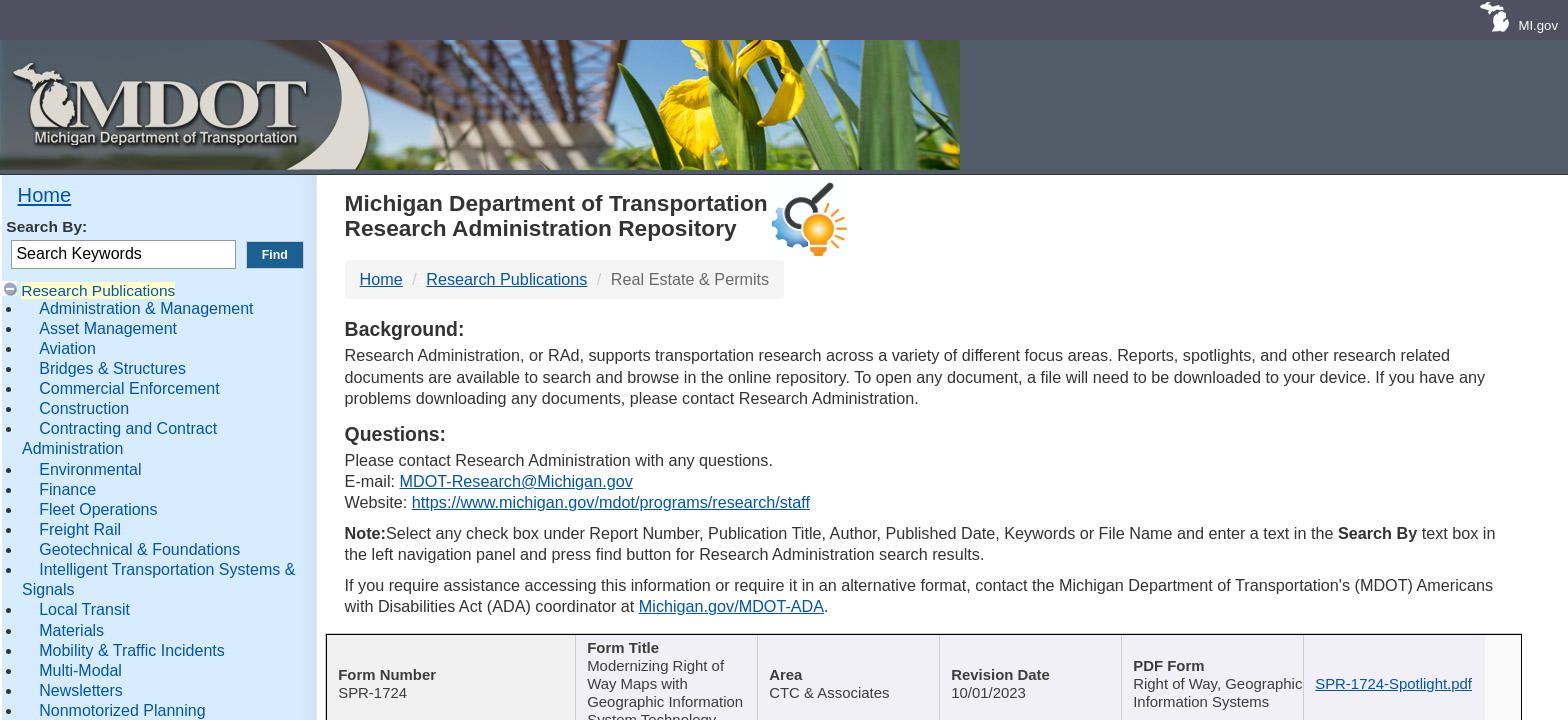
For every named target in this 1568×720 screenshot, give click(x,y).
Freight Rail (80, 529)
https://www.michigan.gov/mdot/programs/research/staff (611, 502)
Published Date (1044, 649)
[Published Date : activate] (1051, 662)
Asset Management (108, 328)
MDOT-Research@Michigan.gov (515, 481)
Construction (84, 408)
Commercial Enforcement (129, 388)
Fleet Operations (98, 509)
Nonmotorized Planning (122, 710)
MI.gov (1538, 25)
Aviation (67, 348)
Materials (71, 630)
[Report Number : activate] (453, 662)
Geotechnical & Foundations (139, 549)
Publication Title (667, 649)
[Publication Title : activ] (674, 662)
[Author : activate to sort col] (863, 662)
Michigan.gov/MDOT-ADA (731, 606)
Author (855, 649)
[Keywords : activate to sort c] (1240, 662)
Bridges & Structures (112, 368)
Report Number (445, 649)
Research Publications (98, 290)
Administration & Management (146, 308)
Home (45, 195)
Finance (67, 489)
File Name (1421, 649)
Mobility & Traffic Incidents (132, 650)
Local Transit (84, 609)
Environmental (90, 469)
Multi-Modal (80, 670)
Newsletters (81, 690)
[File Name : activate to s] (1428, 662)
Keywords (1232, 649)
